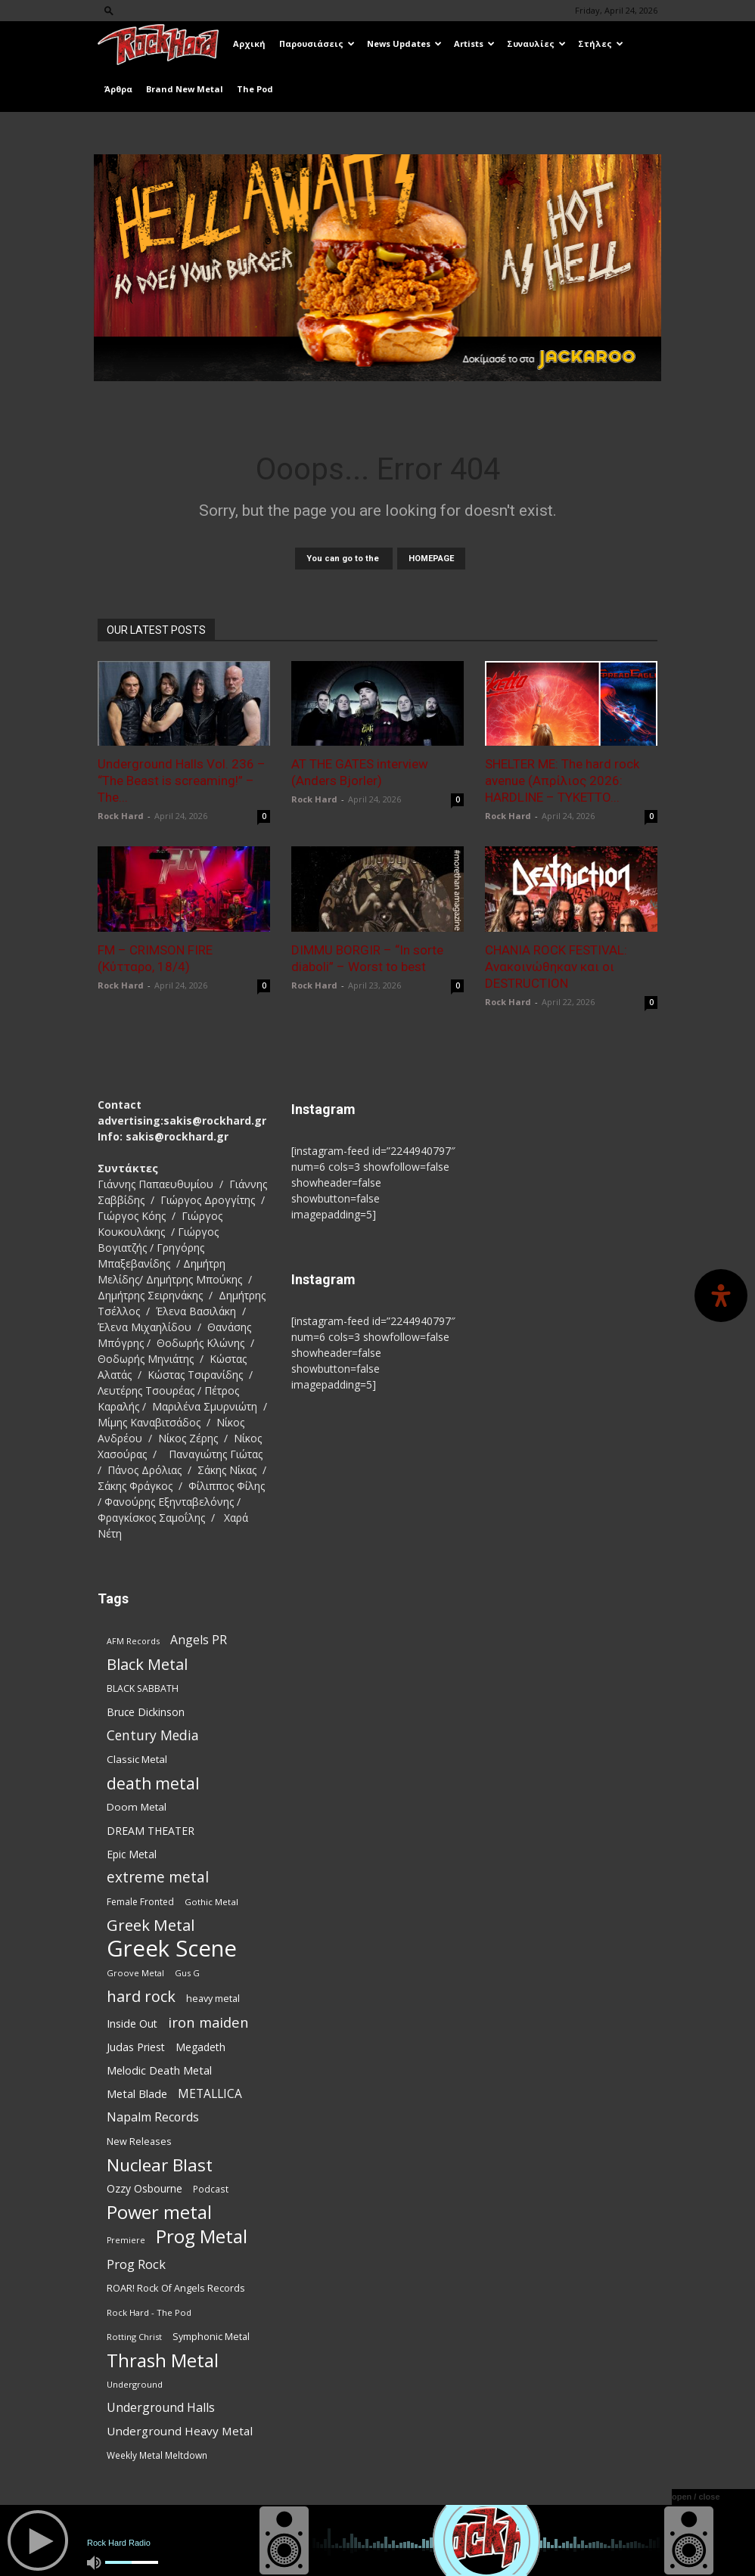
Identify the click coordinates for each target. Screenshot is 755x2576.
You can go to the (343, 558)
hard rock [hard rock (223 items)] (141, 1996)
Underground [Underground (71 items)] (135, 2384)
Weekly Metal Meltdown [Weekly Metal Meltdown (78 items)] (157, 2455)
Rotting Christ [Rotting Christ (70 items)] (134, 2336)
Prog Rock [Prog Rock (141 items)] (136, 2264)
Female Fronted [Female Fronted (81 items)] (140, 1901)
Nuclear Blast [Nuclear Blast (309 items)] (160, 2165)
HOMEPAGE (431, 558)
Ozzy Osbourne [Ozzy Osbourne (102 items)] (144, 2188)
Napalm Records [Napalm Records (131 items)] (153, 2117)
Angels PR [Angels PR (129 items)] (198, 1640)
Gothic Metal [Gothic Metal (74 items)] (211, 1901)
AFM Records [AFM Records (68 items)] (133, 1640)
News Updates (404, 43)
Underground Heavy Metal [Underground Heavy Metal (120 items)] (180, 2430)
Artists (474, 43)
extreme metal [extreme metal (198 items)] (158, 1877)
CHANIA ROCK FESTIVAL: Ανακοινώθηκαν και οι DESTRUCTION (556, 966)
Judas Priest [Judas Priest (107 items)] (136, 2047)
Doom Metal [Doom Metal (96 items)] (136, 1807)
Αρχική (249, 43)
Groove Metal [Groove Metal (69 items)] (135, 1973)
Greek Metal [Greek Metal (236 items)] (150, 1925)
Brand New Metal (184, 89)
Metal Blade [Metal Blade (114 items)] (137, 2093)
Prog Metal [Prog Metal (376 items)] (201, 2236)
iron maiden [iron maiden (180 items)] (208, 2022)
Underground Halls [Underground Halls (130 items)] (161, 2408)
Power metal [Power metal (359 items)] (159, 2213)
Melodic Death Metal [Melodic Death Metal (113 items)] (159, 2070)
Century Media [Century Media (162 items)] (153, 1735)
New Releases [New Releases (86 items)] (139, 2141)
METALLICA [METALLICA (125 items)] (210, 2094)
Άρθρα (118, 89)
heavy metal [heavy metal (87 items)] (213, 1998)
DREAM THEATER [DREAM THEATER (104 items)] (150, 1830)
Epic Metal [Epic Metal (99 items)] (132, 1854)
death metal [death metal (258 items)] (153, 1783)
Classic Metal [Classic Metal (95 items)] (137, 1759)
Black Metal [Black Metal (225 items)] (147, 1664)
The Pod (255, 89)
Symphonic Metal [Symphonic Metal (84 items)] (211, 2336)
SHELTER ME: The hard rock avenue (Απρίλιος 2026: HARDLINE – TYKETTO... (562, 780)
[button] (109, 10)
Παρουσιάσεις (317, 43)
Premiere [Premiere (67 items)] (126, 2240)
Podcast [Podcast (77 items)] (210, 2189)
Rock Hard (121, 815)
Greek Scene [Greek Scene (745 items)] (172, 1949)
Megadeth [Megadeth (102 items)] (200, 2047)
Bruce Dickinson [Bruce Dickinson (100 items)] (146, 1712)
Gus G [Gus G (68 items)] (187, 1973)
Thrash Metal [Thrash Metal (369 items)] (163, 2360)
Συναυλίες (536, 43)
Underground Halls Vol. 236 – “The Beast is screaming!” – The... (182, 780)
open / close (696, 2496)
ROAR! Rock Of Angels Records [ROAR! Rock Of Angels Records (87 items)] (176, 2288)
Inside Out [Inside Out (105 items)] (132, 2023)
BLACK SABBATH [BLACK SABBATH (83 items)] (143, 1688)
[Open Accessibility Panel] (720, 1295)
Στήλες (600, 43)
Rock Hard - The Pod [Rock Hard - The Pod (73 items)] (149, 2312)
